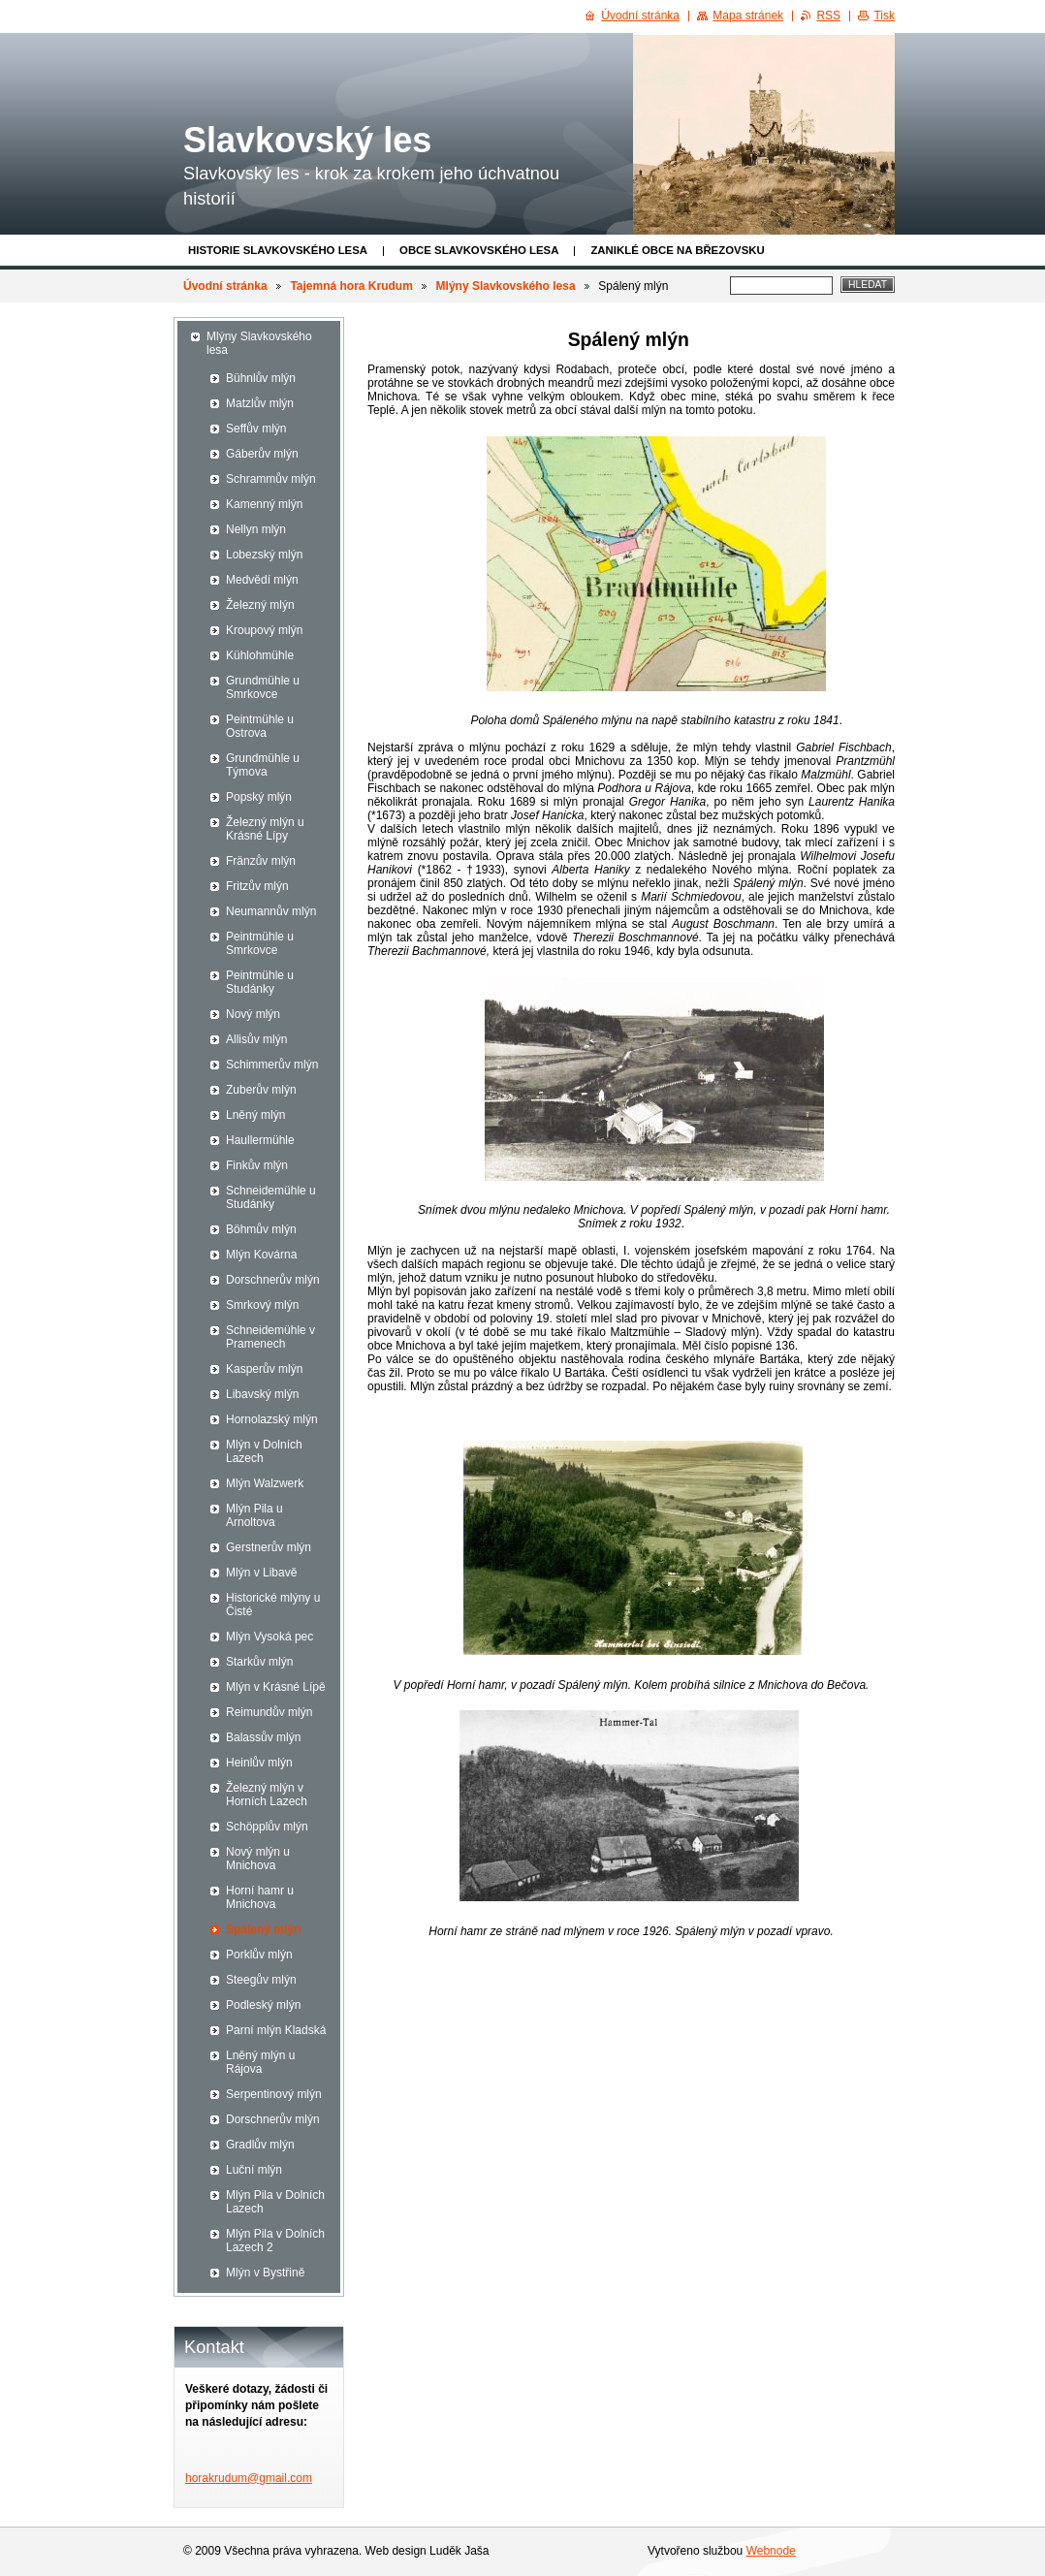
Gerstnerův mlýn (268, 1547)
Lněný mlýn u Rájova (260, 2062)
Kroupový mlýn (264, 630)
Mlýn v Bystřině (265, 2272)
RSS (828, 15)
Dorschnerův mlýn (273, 1280)
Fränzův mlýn (261, 861)
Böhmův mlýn (261, 1229)
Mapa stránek (747, 15)
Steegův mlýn (261, 1980)
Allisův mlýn (256, 1039)
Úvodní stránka (225, 286)
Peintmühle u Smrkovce (260, 943)
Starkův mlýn (259, 1662)
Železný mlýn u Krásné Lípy (265, 829)
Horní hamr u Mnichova (260, 1897)
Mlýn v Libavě (261, 1572)
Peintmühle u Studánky (260, 982)
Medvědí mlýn (262, 580)
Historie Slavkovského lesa (277, 250)
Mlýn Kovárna (261, 1254)
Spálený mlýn (263, 1929)
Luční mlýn (254, 2170)
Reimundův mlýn (269, 1712)
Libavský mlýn (262, 1394)
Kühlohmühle (260, 655)
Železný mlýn (260, 605)
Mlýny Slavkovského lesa (506, 286)
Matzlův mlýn (260, 403)
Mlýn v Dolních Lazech (264, 1451)
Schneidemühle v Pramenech (270, 1337)
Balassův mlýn (263, 1737)
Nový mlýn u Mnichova (258, 1858)
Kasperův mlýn (264, 1369)
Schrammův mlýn (271, 479)
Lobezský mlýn (264, 554)
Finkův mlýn (257, 1165)
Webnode (771, 2551)
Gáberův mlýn (262, 454)
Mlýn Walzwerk (264, 1483)
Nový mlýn (253, 1014)
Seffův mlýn (256, 428)
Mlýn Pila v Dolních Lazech (275, 2201)
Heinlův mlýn (259, 1762)
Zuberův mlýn (261, 1090)
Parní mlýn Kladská (276, 2030)
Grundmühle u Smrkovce (263, 687)
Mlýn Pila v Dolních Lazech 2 (275, 2240)
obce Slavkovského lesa (478, 250)
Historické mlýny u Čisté (273, 1604)
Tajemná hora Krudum (351, 286)
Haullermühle (260, 1140)
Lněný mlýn (255, 1115)
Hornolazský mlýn (272, 1419)
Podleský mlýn (263, 2005)
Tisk (884, 15)
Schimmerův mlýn (272, 1064)
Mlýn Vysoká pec (269, 1636)
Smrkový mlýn (262, 1305)
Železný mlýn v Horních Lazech (266, 1794)
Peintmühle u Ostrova (260, 726)
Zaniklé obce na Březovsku (677, 250)
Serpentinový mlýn (274, 2094)
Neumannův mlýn (271, 911)
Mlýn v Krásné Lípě (276, 1687)
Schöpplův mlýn (267, 1826)
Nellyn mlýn (256, 529)
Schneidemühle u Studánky (271, 1197)
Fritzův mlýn (257, 886)
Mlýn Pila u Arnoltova (254, 1515)
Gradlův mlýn (260, 2144)
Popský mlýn (259, 797)
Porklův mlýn (259, 1954)
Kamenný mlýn (264, 504)
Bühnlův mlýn (261, 378)
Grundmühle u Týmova (263, 765)
